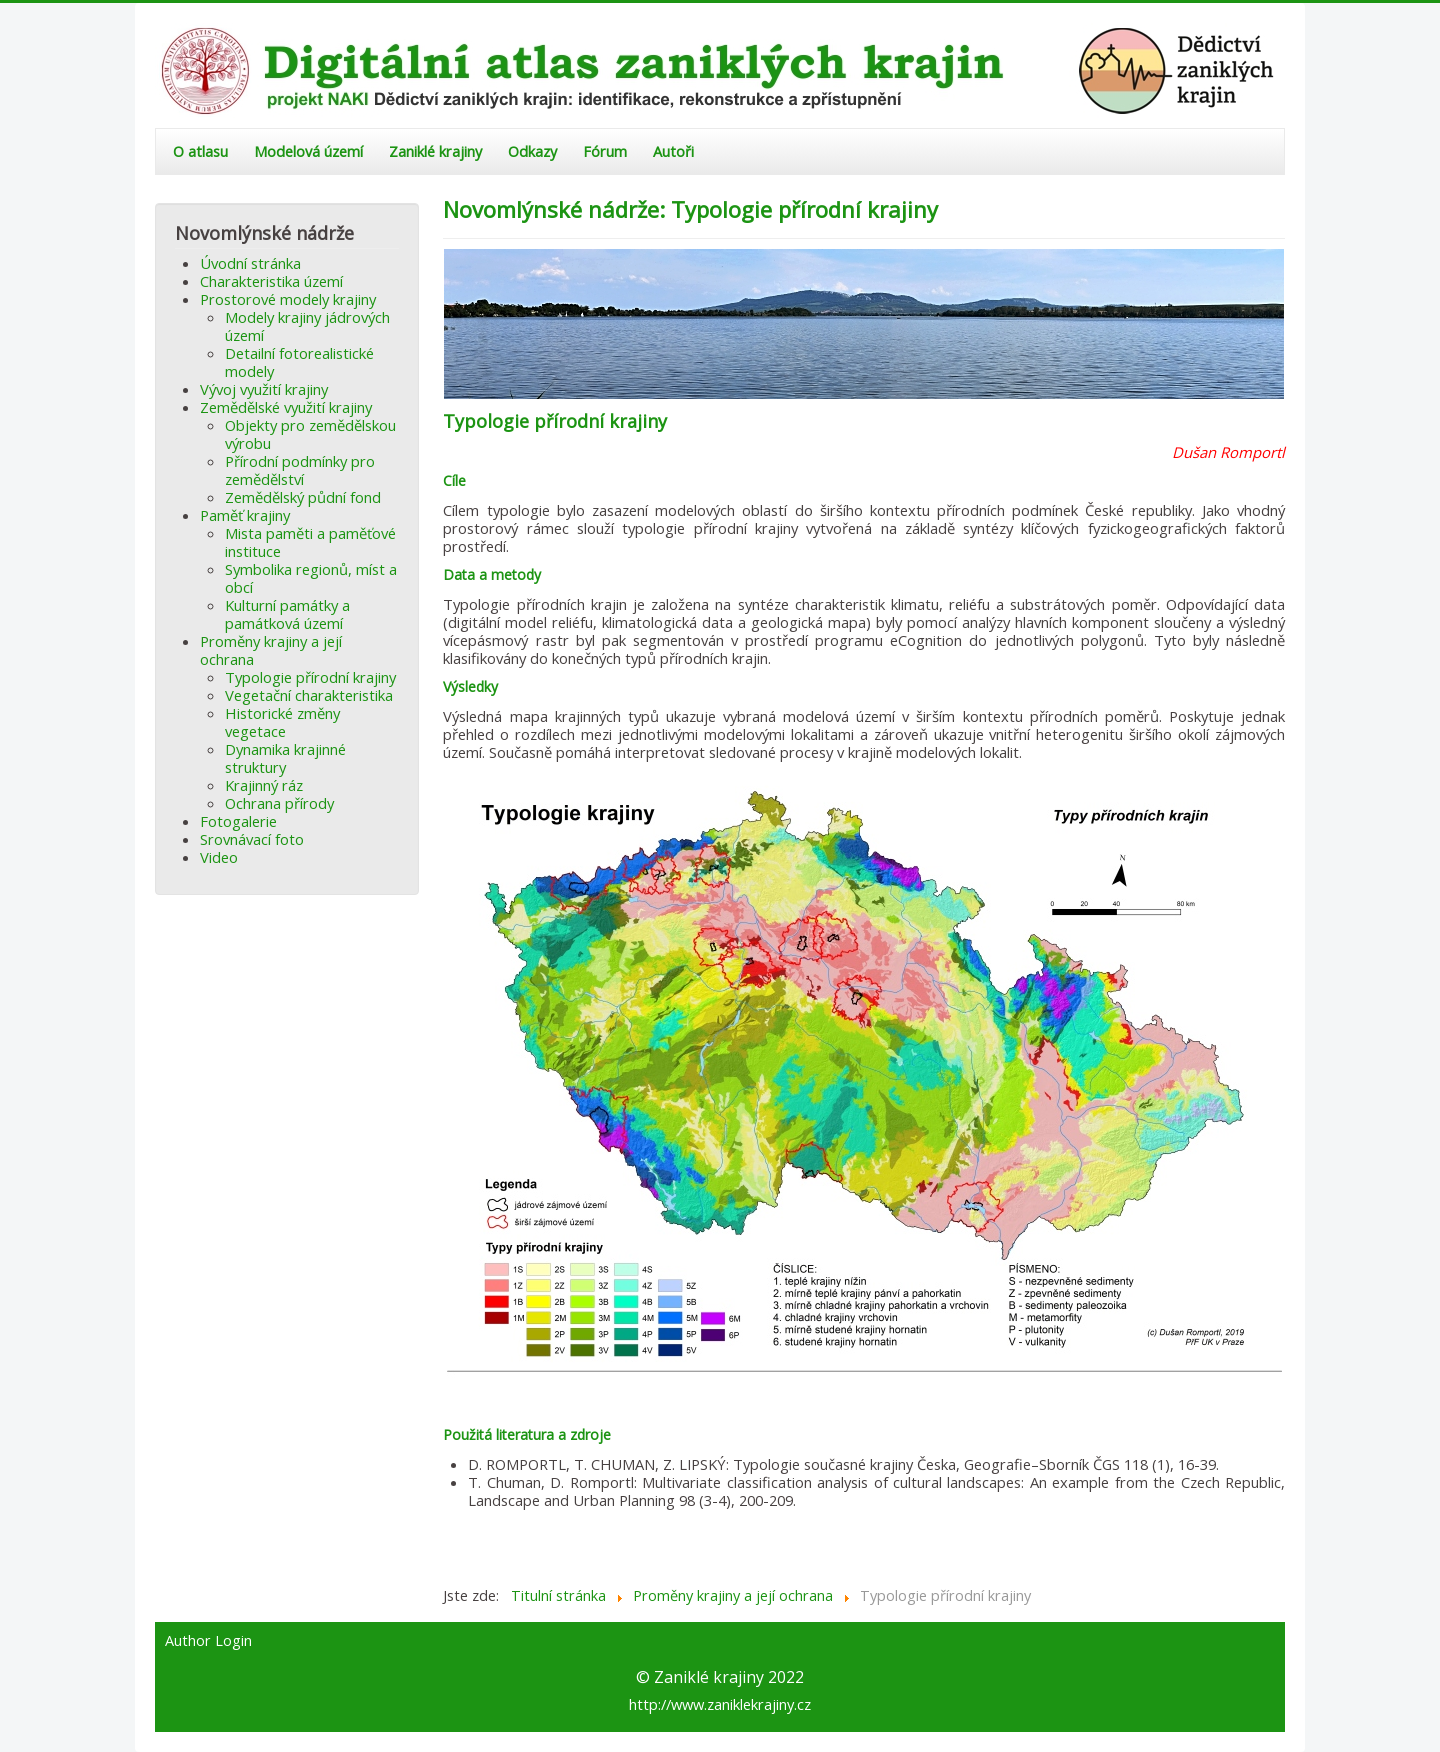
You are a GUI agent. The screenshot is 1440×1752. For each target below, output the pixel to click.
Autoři (673, 151)
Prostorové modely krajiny (288, 299)
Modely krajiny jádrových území (307, 326)
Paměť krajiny (245, 515)
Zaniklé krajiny (435, 151)
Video (219, 857)
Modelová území (308, 151)
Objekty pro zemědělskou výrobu (310, 434)
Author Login (208, 1641)
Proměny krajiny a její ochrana (271, 650)
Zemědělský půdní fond (303, 497)
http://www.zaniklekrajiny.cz (720, 1704)
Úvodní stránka (250, 263)
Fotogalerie (238, 821)
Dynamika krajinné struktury (285, 758)
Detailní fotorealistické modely (299, 362)
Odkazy (532, 151)
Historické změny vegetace (282, 722)
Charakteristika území (271, 281)
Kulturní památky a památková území (287, 614)
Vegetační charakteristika (309, 695)
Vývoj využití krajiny (264, 389)
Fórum (605, 151)
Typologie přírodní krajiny (310, 677)
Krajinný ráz (264, 785)
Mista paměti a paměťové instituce (310, 542)
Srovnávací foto (252, 839)
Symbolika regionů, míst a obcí (311, 578)
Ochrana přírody (279, 803)
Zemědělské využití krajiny (286, 407)
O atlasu (200, 151)
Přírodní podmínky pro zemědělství (300, 470)
